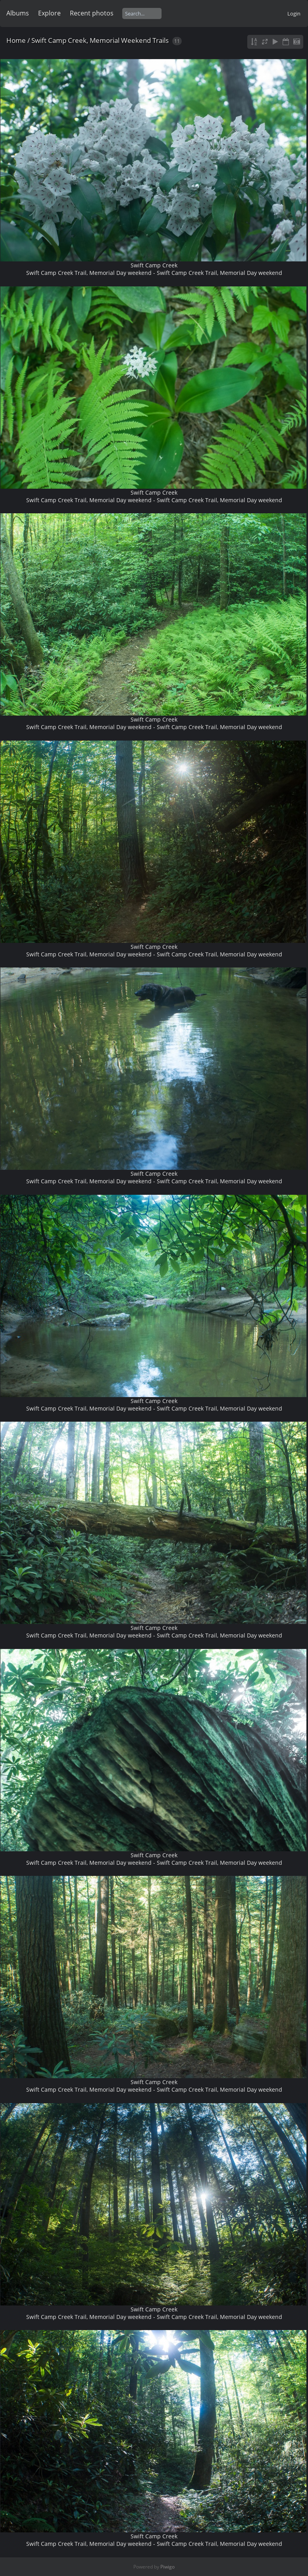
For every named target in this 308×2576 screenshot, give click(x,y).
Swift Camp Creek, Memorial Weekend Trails (100, 40)
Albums (17, 13)
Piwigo (167, 2566)
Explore (49, 13)
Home (16, 40)
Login (293, 13)
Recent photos (92, 13)
